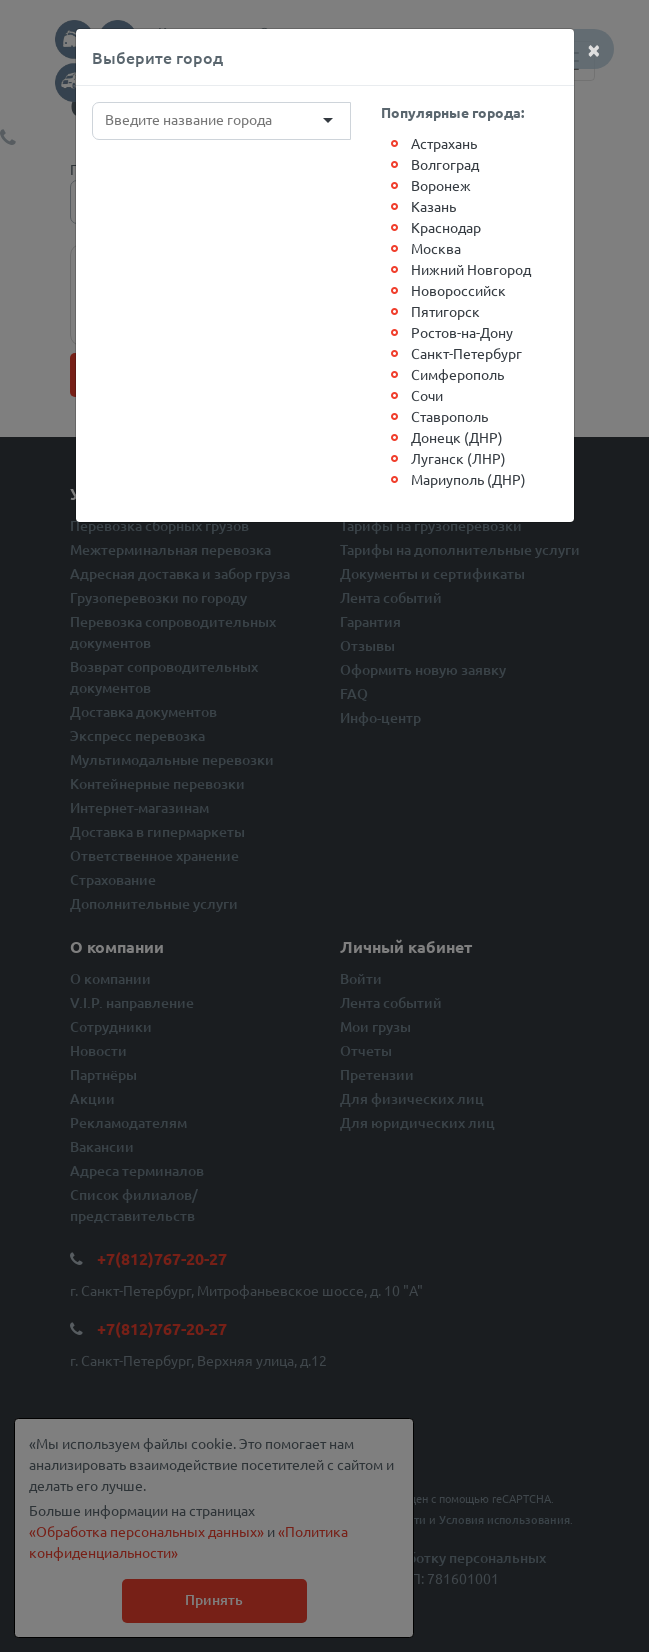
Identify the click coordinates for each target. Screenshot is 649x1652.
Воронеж (441, 185)
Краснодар (446, 227)
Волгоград (445, 164)
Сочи (427, 395)
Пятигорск (445, 311)
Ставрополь (449, 416)
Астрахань (444, 143)
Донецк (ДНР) (457, 437)
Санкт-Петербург (466, 353)
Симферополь (457, 374)
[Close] (594, 49)
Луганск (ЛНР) (458, 458)
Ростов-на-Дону (462, 332)
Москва (436, 248)
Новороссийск (458, 290)
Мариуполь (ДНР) (468, 479)
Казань (433, 206)
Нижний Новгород (471, 269)
